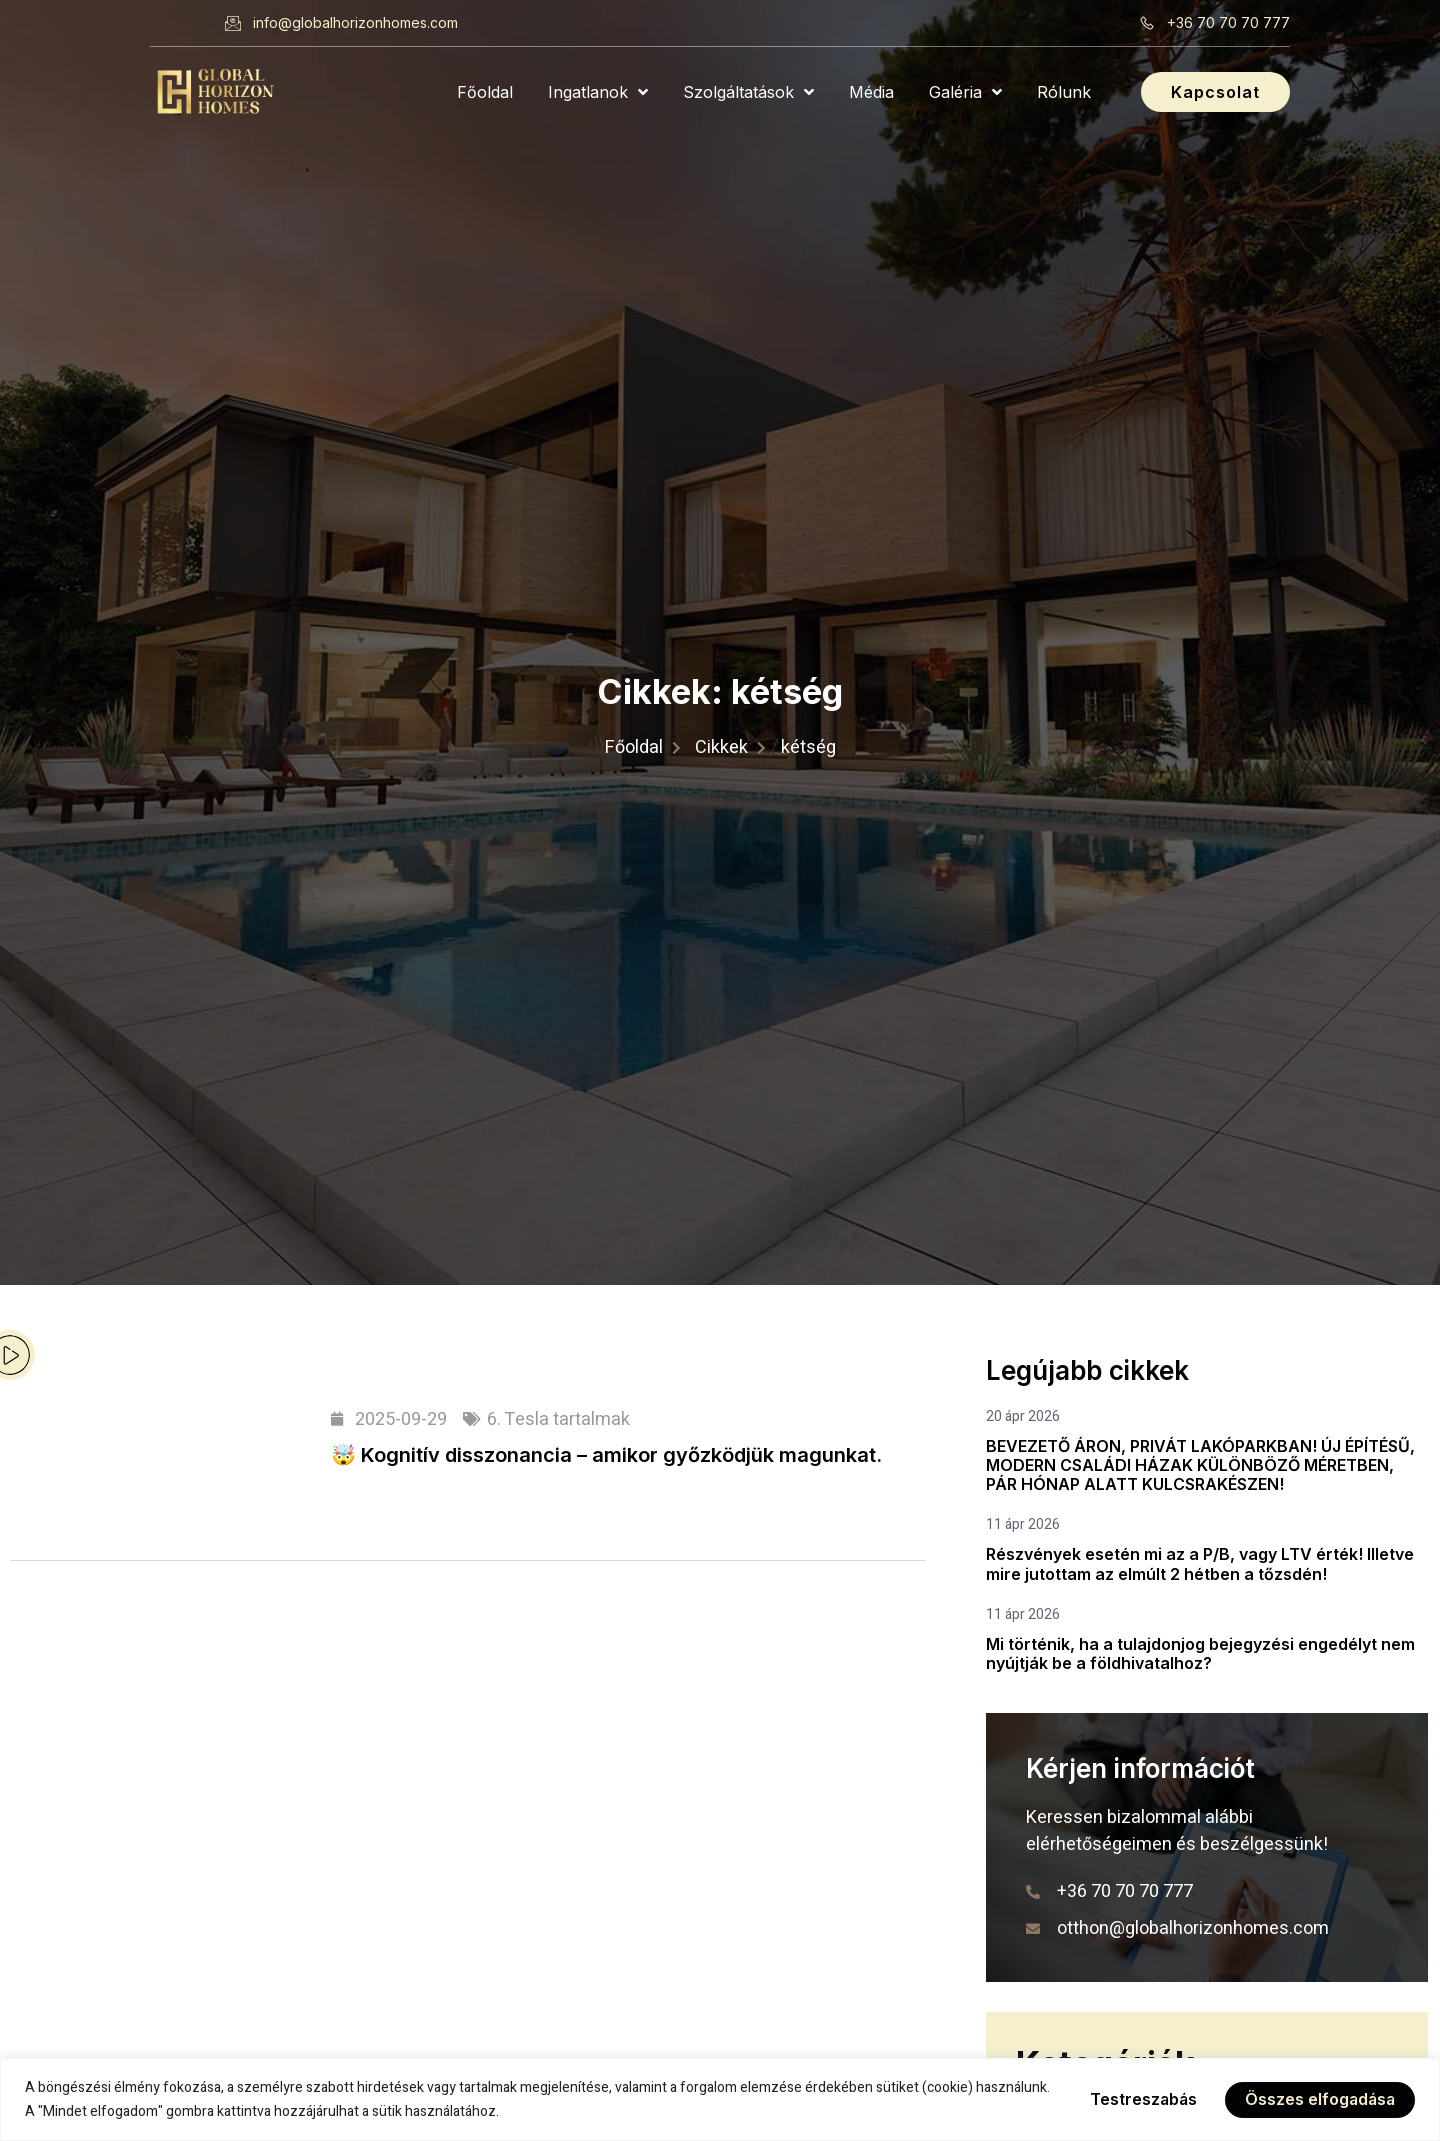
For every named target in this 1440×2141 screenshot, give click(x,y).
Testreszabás (1139, 2100)
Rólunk (1064, 92)
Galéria (965, 92)
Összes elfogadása (1318, 2100)
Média (871, 92)
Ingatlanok (598, 92)
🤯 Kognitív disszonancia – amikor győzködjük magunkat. (606, 1455)
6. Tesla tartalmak (558, 1419)
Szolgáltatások (748, 92)
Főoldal (485, 92)
